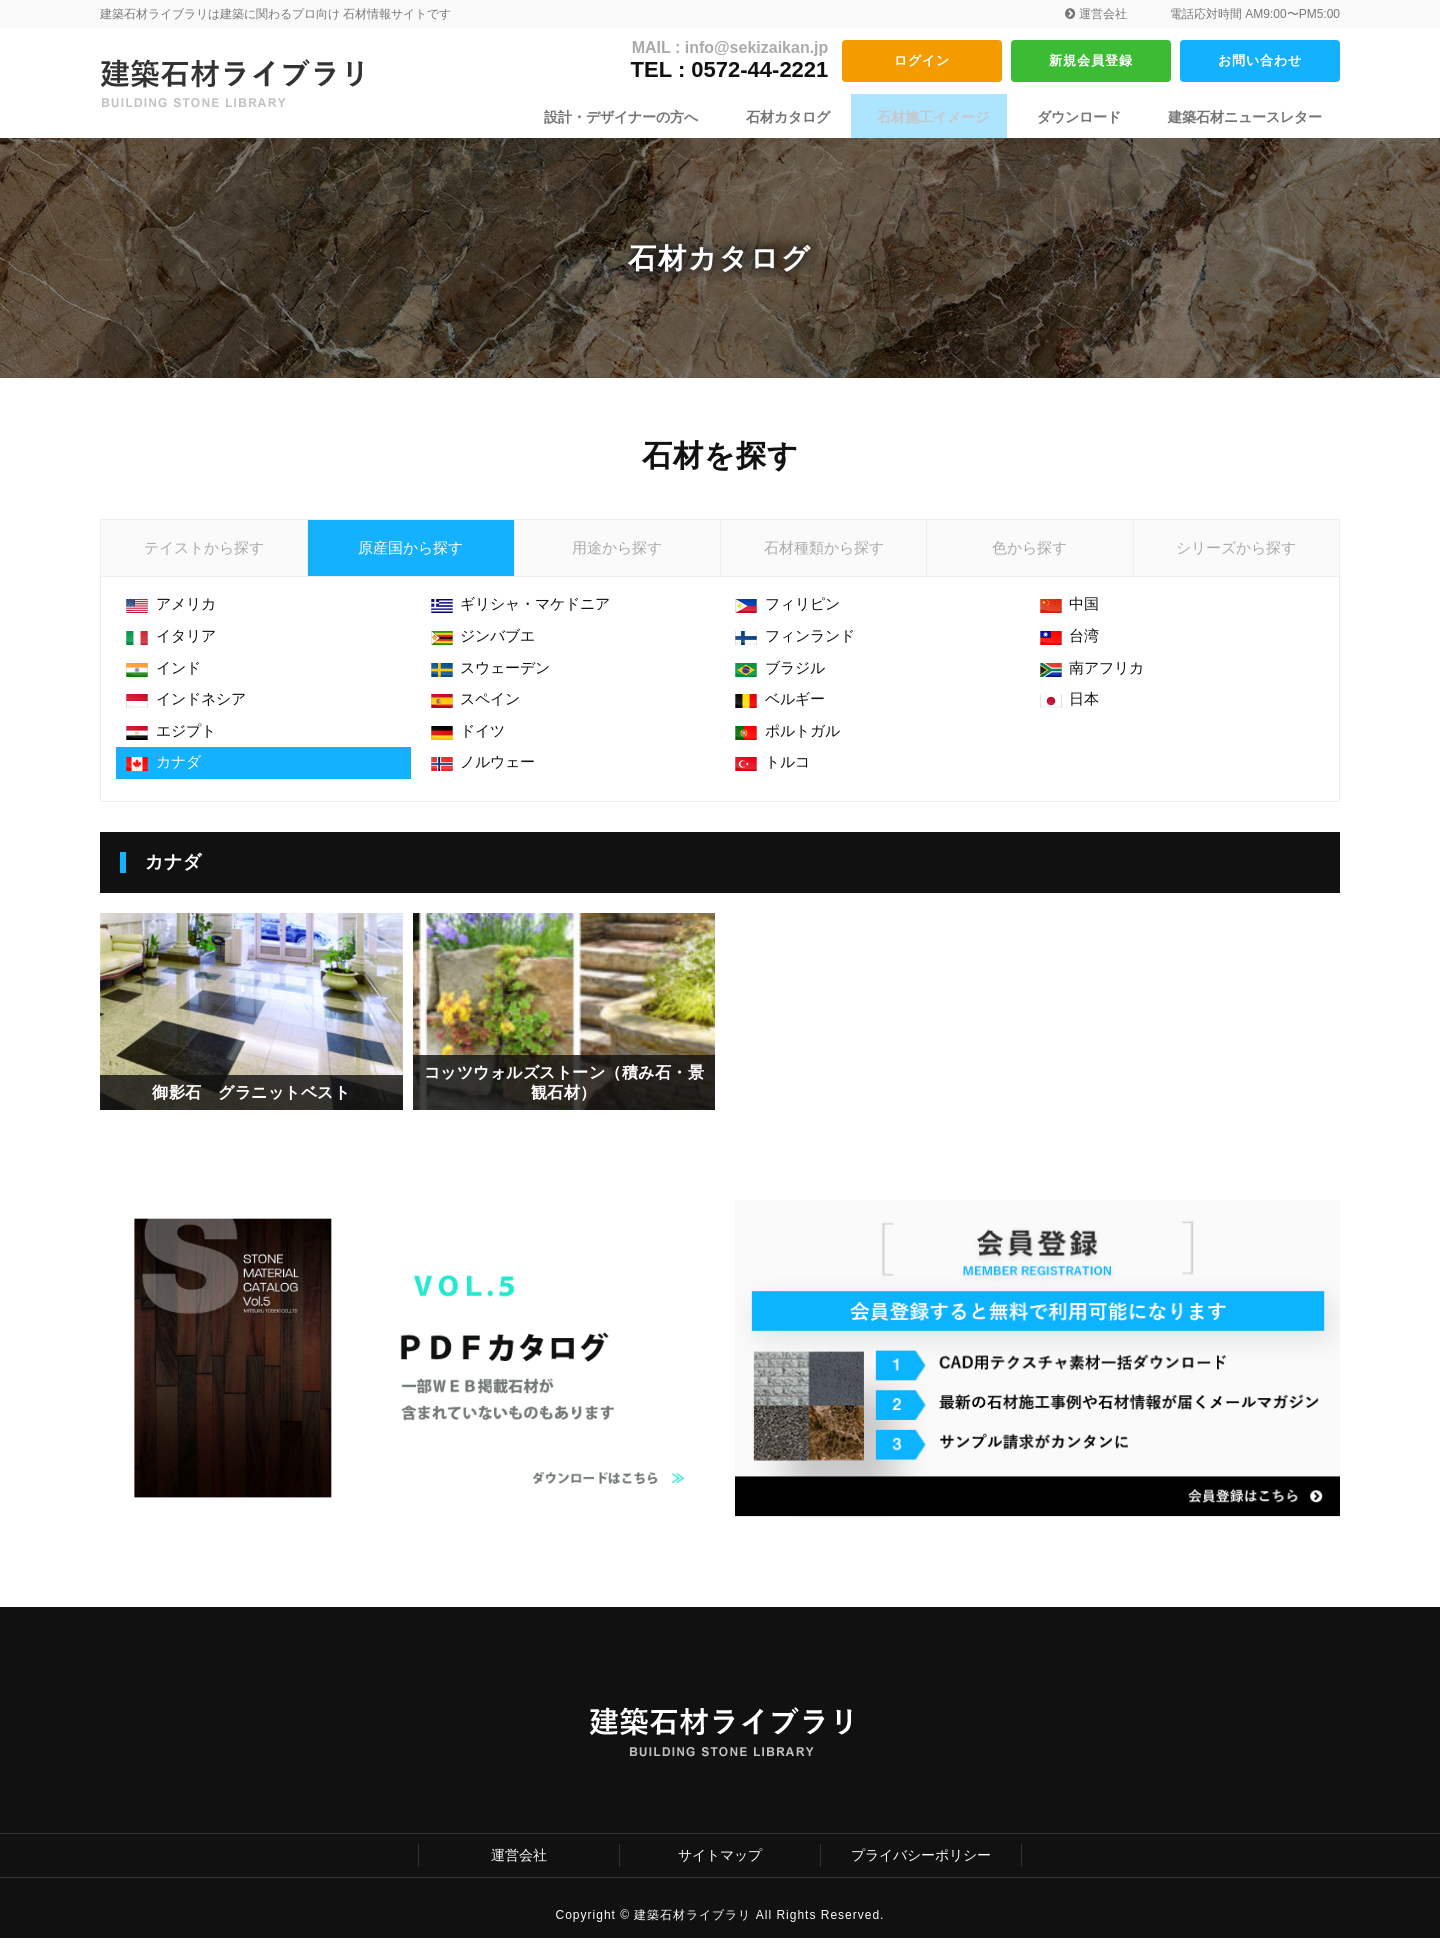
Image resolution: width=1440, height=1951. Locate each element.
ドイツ (472, 749)
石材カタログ (810, 117)
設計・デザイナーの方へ (651, 117)
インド (167, 683)
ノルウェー (488, 782)
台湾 (1073, 650)
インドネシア (191, 716)
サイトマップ (720, 1867)
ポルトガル (792, 749)
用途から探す (617, 554)
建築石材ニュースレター (1245, 117)
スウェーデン (496, 683)
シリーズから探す (1236, 554)
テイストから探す (204, 554)
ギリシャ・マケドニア (528, 616)
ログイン (922, 60)
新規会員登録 (1091, 60)
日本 (1073, 716)
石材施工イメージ (948, 117)
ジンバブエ (488, 650)
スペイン (480, 716)
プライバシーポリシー (921, 1867)
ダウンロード (1086, 117)
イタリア (175, 650)
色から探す (1030, 554)
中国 (1073, 616)
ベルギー (784, 716)
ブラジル (784, 683)
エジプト (175, 749)
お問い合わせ (1260, 60)
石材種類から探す (824, 554)
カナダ (167, 782)
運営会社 (1095, 14)
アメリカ (175, 616)
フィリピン (792, 616)
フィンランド (800, 650)
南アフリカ (1097, 683)
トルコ (776, 782)
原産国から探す (411, 554)
